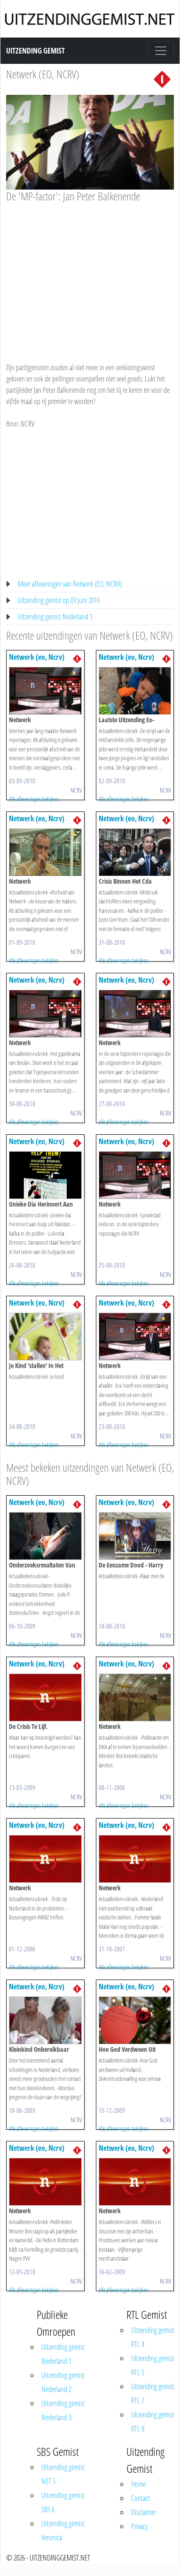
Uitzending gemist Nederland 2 (63, 2382)
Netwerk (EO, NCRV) (42, 74)
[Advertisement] (88, 273)
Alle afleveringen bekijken (34, 799)
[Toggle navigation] (161, 50)
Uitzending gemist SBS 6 (63, 2502)
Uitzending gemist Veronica (63, 2530)
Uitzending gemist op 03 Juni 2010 (59, 600)
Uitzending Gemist (35, 51)
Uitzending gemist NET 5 (63, 2474)
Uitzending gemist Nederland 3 (63, 2410)
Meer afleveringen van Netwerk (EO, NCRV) (70, 584)
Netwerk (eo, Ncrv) (36, 657)
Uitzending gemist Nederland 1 (55, 617)
